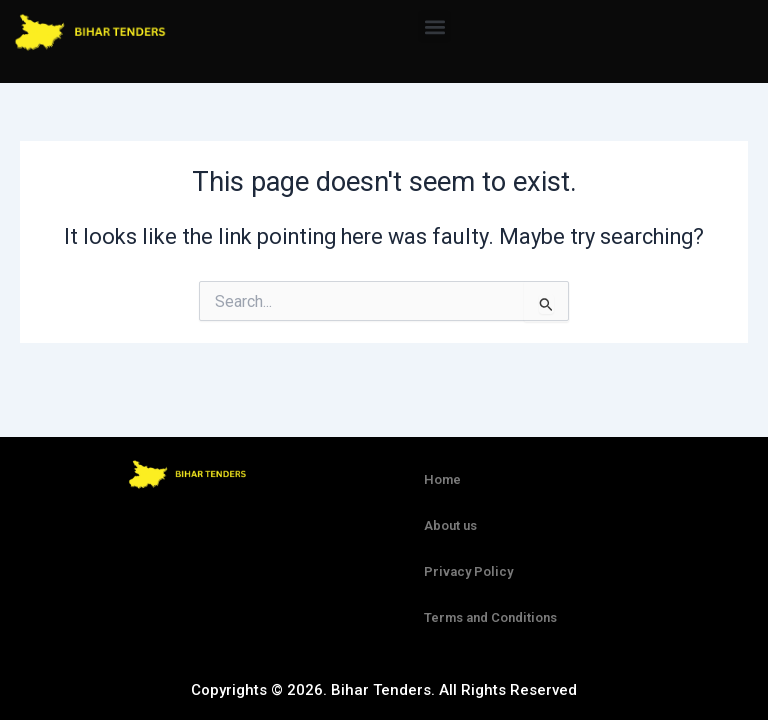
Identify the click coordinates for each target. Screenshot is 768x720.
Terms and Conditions (490, 617)
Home (442, 479)
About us (450, 525)
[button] (434, 26)
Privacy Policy (468, 571)
